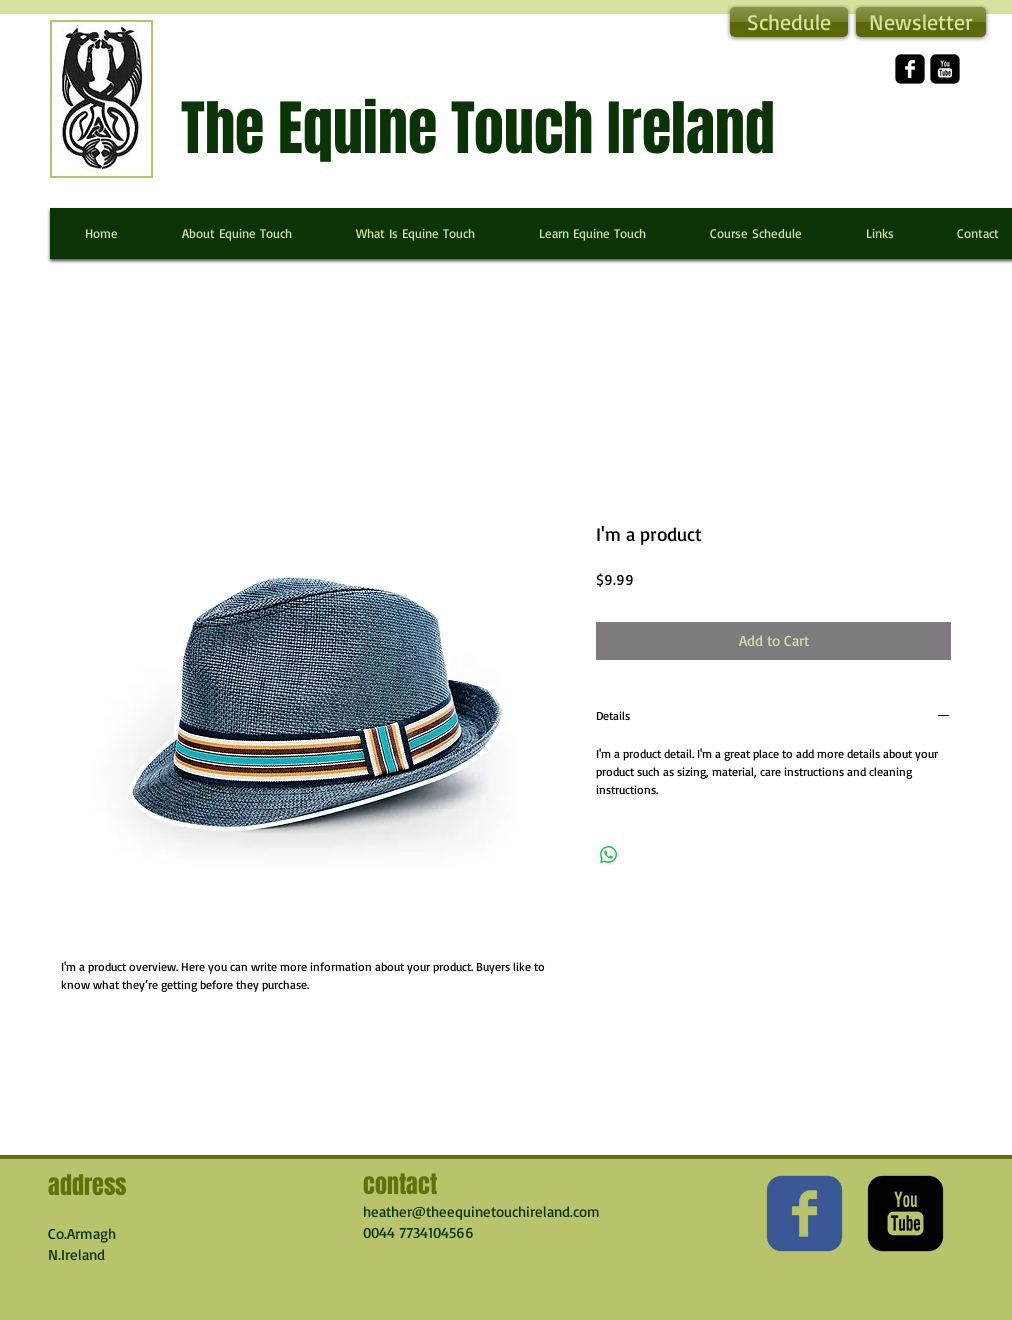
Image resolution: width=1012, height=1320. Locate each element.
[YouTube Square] (945, 69)
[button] (921, 22)
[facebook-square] (910, 69)
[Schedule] (789, 22)
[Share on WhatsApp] (609, 855)
